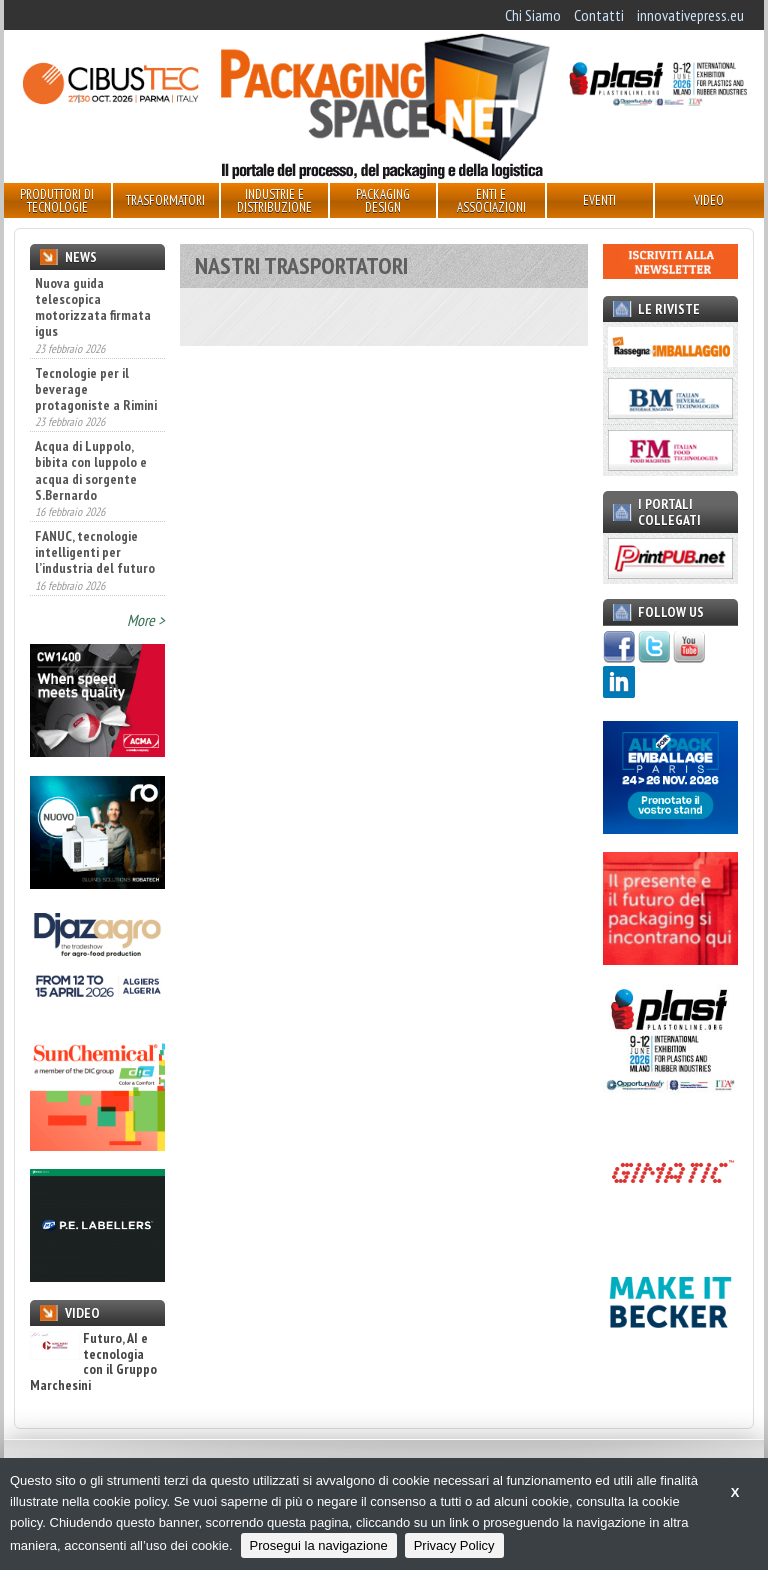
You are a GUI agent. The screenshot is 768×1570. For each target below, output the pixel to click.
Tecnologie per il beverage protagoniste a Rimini (96, 389)
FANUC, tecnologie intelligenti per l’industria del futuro (95, 552)
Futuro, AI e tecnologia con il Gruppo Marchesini (93, 1362)
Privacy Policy (454, 1545)
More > (146, 620)
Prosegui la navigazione (319, 1545)
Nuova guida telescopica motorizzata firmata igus (93, 307)
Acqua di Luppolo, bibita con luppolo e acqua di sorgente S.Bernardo (91, 470)
